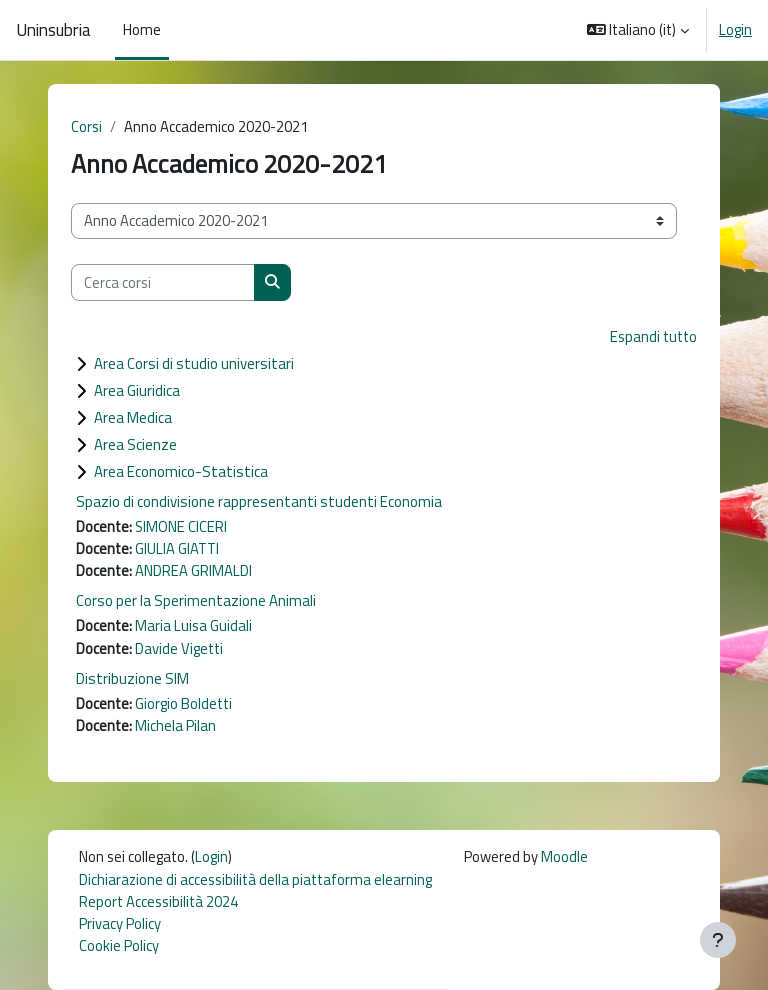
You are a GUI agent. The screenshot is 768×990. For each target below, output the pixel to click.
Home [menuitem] (142, 29)
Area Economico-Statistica (181, 471)
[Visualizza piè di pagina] (718, 940)
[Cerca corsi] (163, 282)
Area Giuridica (137, 390)
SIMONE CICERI (181, 526)
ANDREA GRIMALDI (193, 570)
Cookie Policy (119, 945)
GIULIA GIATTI (177, 548)
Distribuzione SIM (132, 678)
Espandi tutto (653, 336)
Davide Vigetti (179, 648)
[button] (638, 30)
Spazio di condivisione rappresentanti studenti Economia (259, 501)
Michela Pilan (175, 725)
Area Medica (133, 417)
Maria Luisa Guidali (193, 625)
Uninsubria (53, 30)
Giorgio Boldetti (183, 703)
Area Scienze (135, 444)
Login (735, 30)
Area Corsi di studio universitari (194, 363)
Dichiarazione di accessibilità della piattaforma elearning (255, 879)
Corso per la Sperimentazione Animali (196, 600)
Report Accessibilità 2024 (158, 901)
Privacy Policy (120, 923)
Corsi (86, 126)
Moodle (564, 856)
